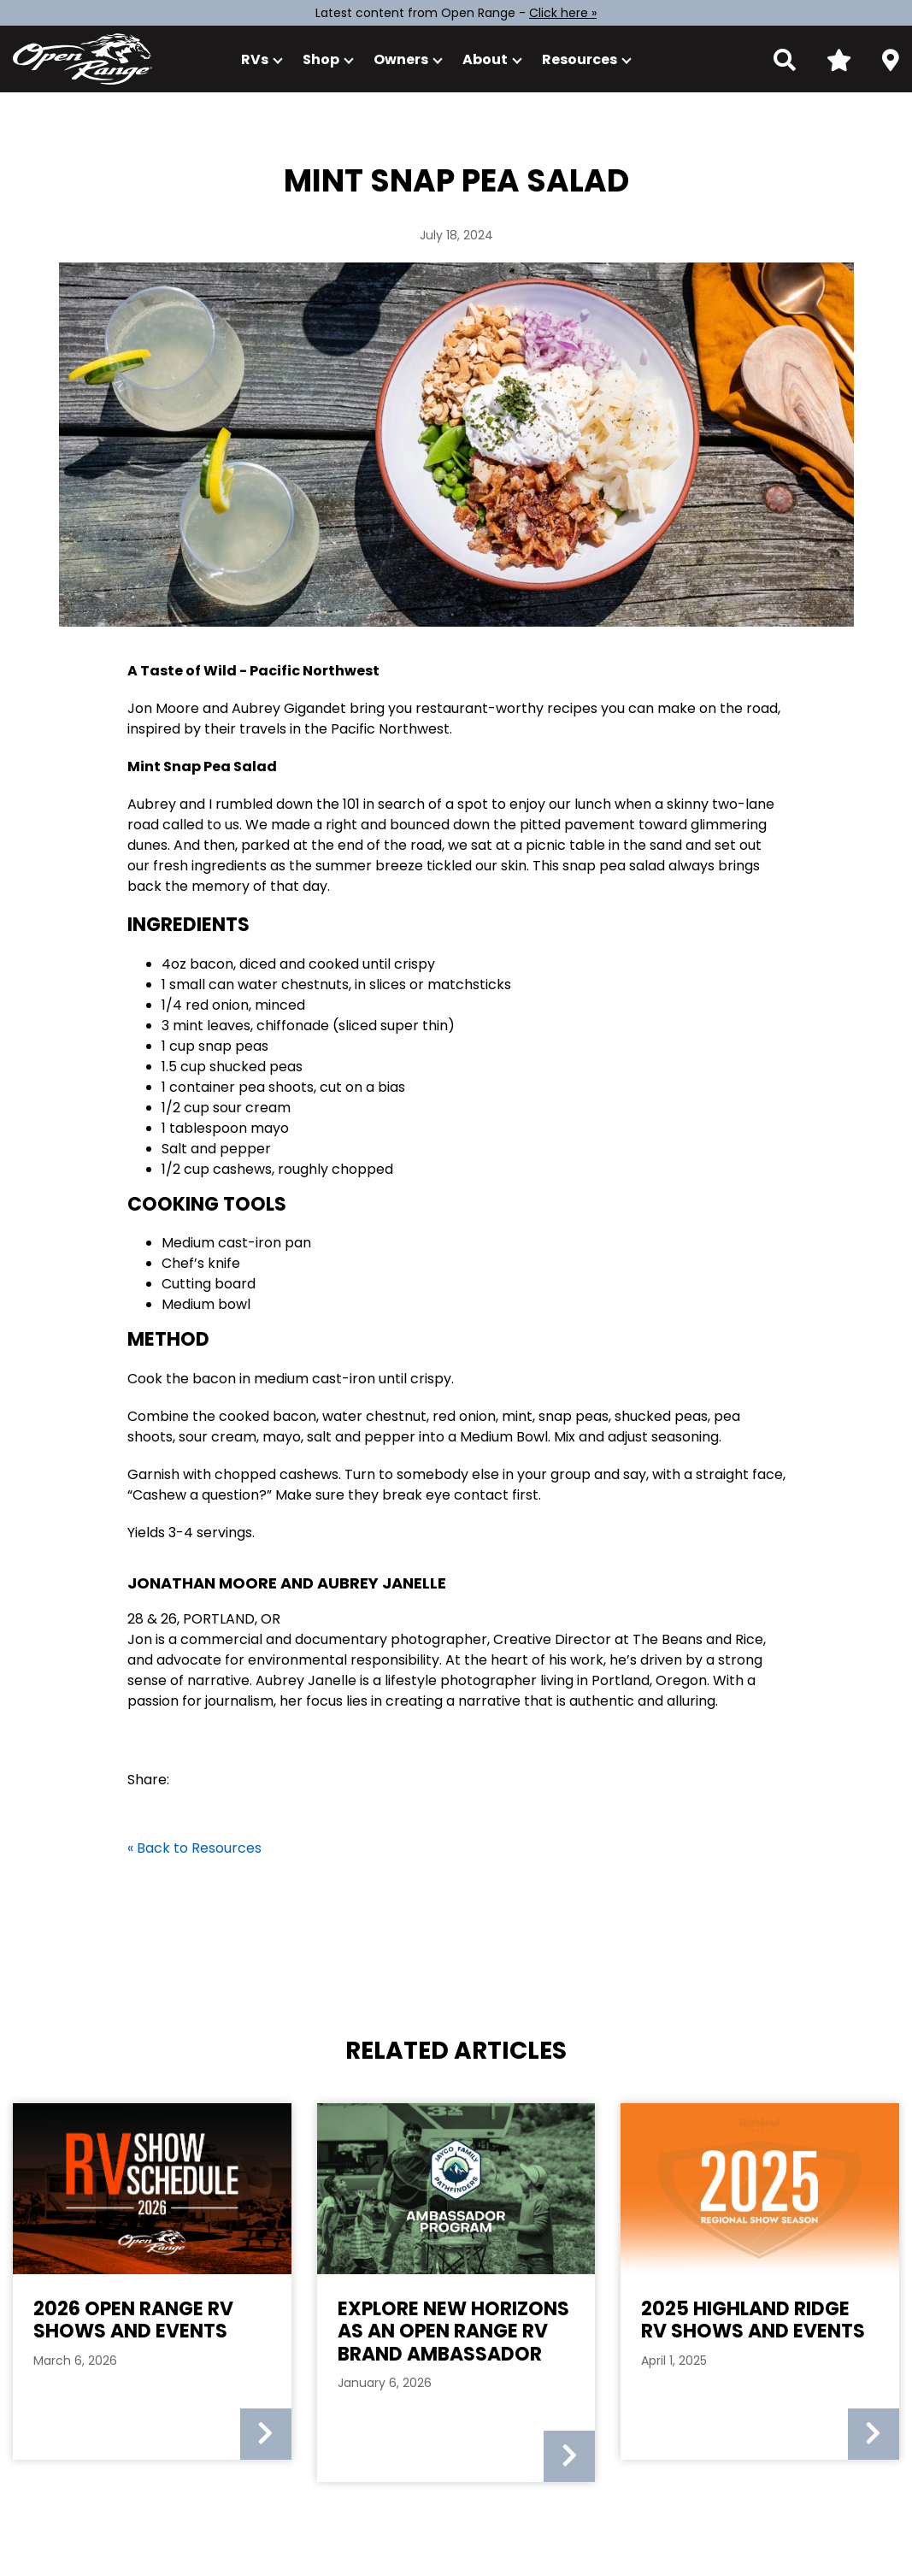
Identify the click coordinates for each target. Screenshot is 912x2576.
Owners (401, 59)
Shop (321, 59)
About (485, 59)
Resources (579, 59)
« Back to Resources (194, 1848)
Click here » (563, 12)
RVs (254, 59)
